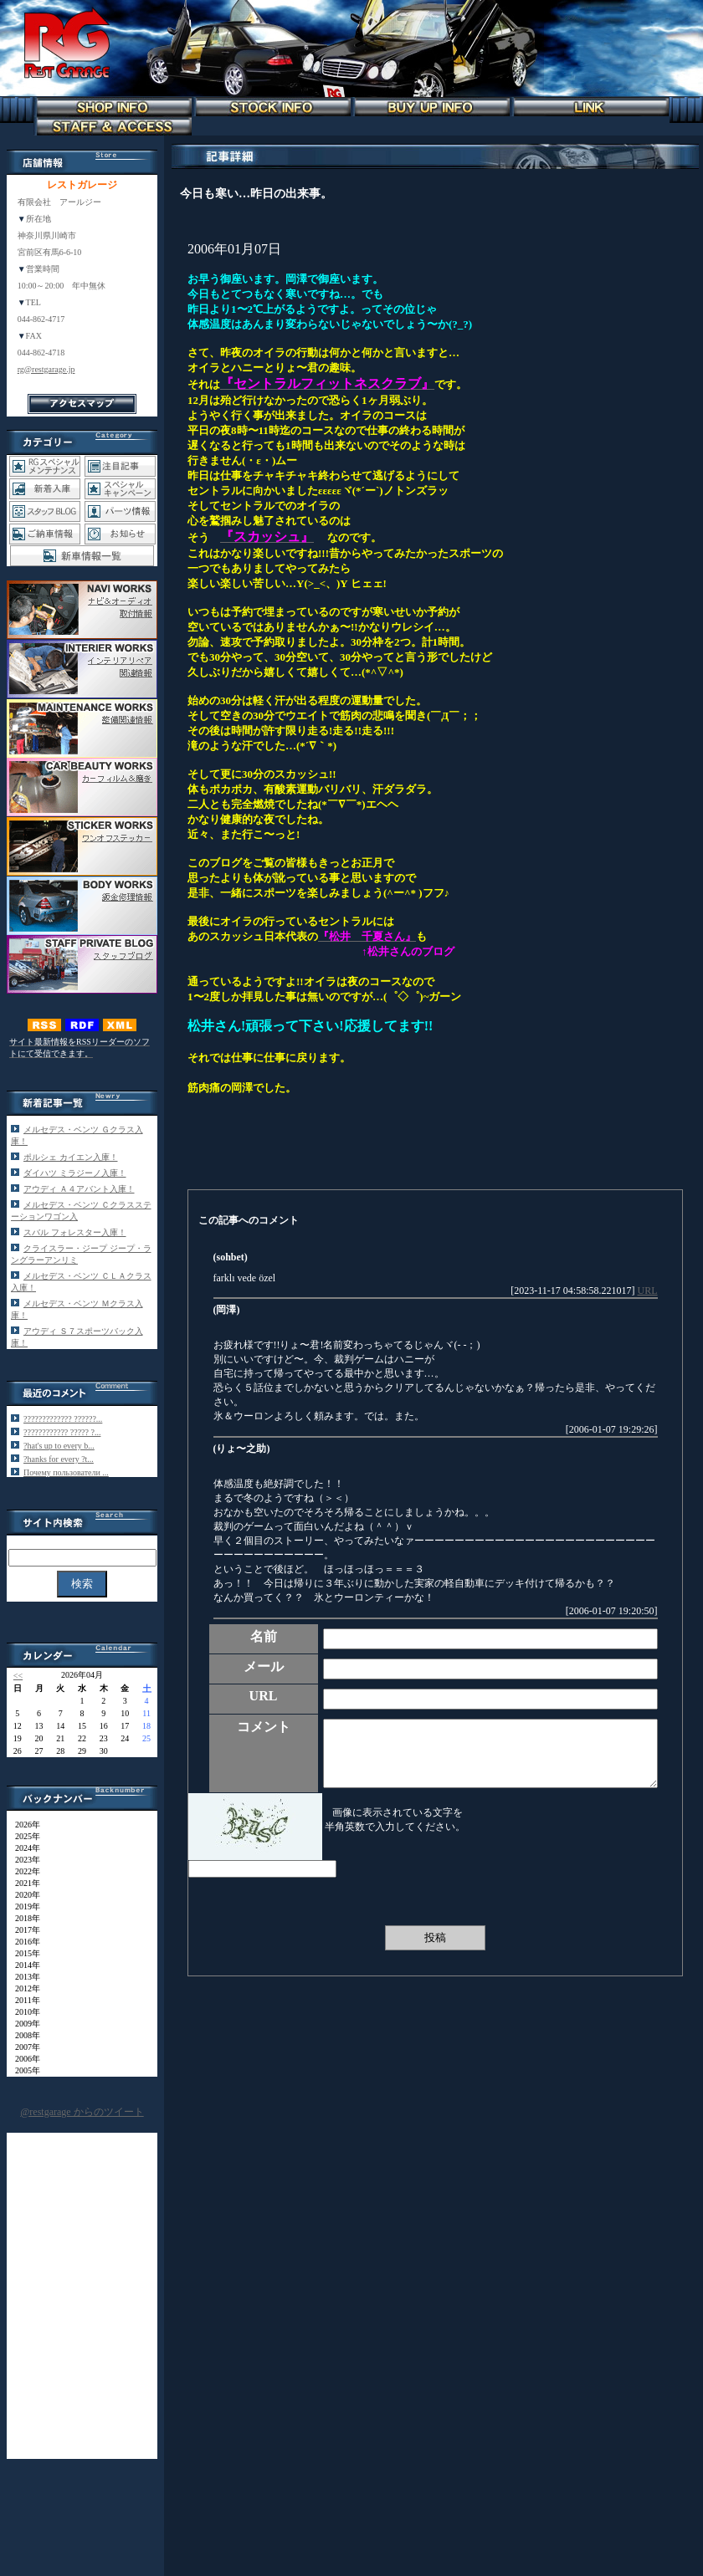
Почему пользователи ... (66, 1472)
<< (18, 1675)
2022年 (23, 1871)
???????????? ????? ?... (61, 1432)
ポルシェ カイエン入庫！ (70, 1157)
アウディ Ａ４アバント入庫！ (79, 1188)
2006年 (23, 2058)
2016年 (23, 1941)
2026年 (23, 1824)
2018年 (23, 1918)
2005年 (23, 2070)
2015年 (23, 1953)
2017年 (23, 1930)
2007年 (23, 2047)
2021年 (23, 1883)
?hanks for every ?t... (58, 1459)
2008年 (23, 2035)
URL (648, 1290)
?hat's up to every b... (59, 1445)
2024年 (23, 1848)
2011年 (23, 2000)
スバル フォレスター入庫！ (74, 1232)
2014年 (23, 1965)
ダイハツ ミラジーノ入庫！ (74, 1173)
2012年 (23, 1988)
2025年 (23, 1836)
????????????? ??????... (62, 1418)
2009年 (23, 2023)
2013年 (23, 1976)
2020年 (23, 1894)
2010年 (23, 2011)
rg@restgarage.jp (46, 369)
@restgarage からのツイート (81, 2112)
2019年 (23, 1906)
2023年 (23, 1859)
